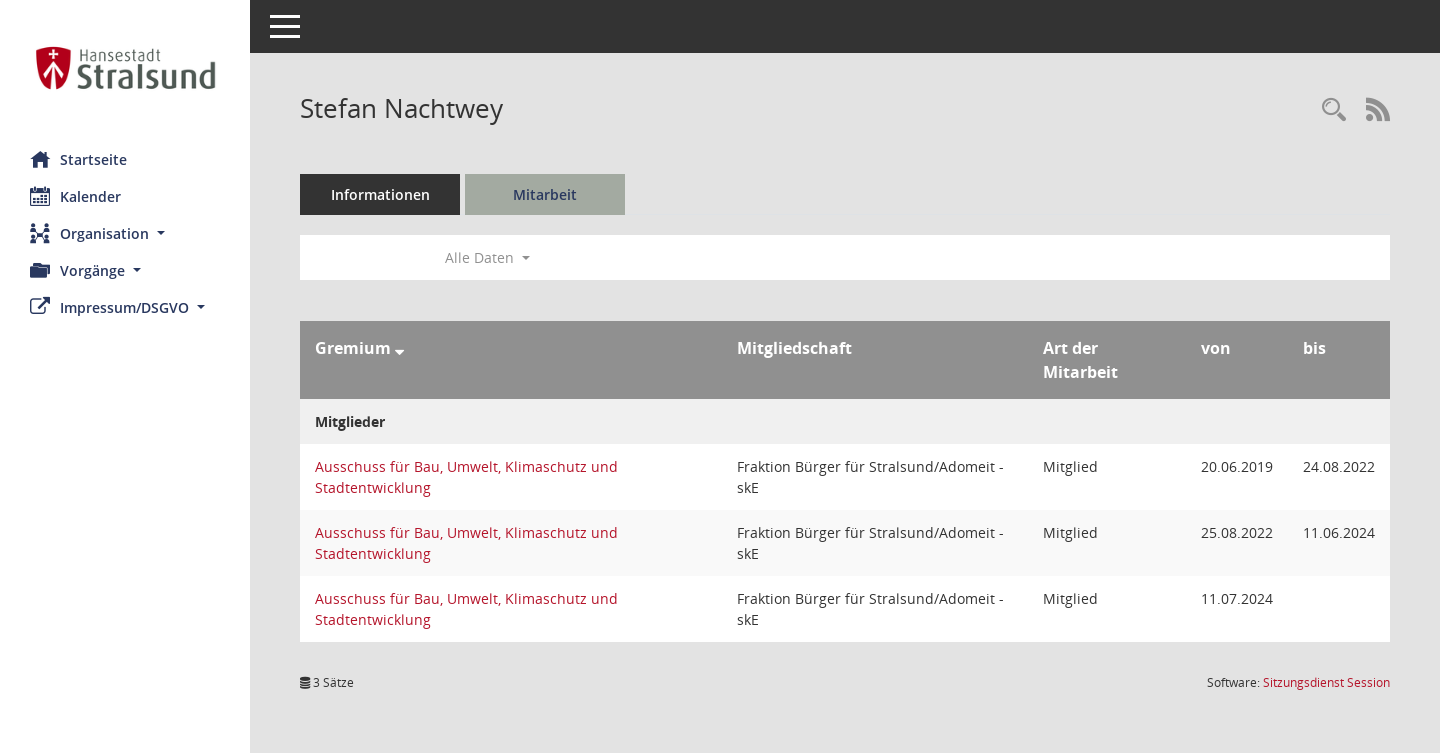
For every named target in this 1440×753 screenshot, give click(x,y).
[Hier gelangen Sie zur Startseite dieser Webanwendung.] (125, 68)
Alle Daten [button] (487, 257)
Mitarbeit (545, 194)
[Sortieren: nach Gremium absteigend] (399, 348)
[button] (125, 233)
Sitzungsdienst (1326, 682)
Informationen (380, 194)
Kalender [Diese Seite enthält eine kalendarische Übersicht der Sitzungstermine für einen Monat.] (75, 196)
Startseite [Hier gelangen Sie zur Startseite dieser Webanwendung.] (78, 159)
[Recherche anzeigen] (1334, 110)
